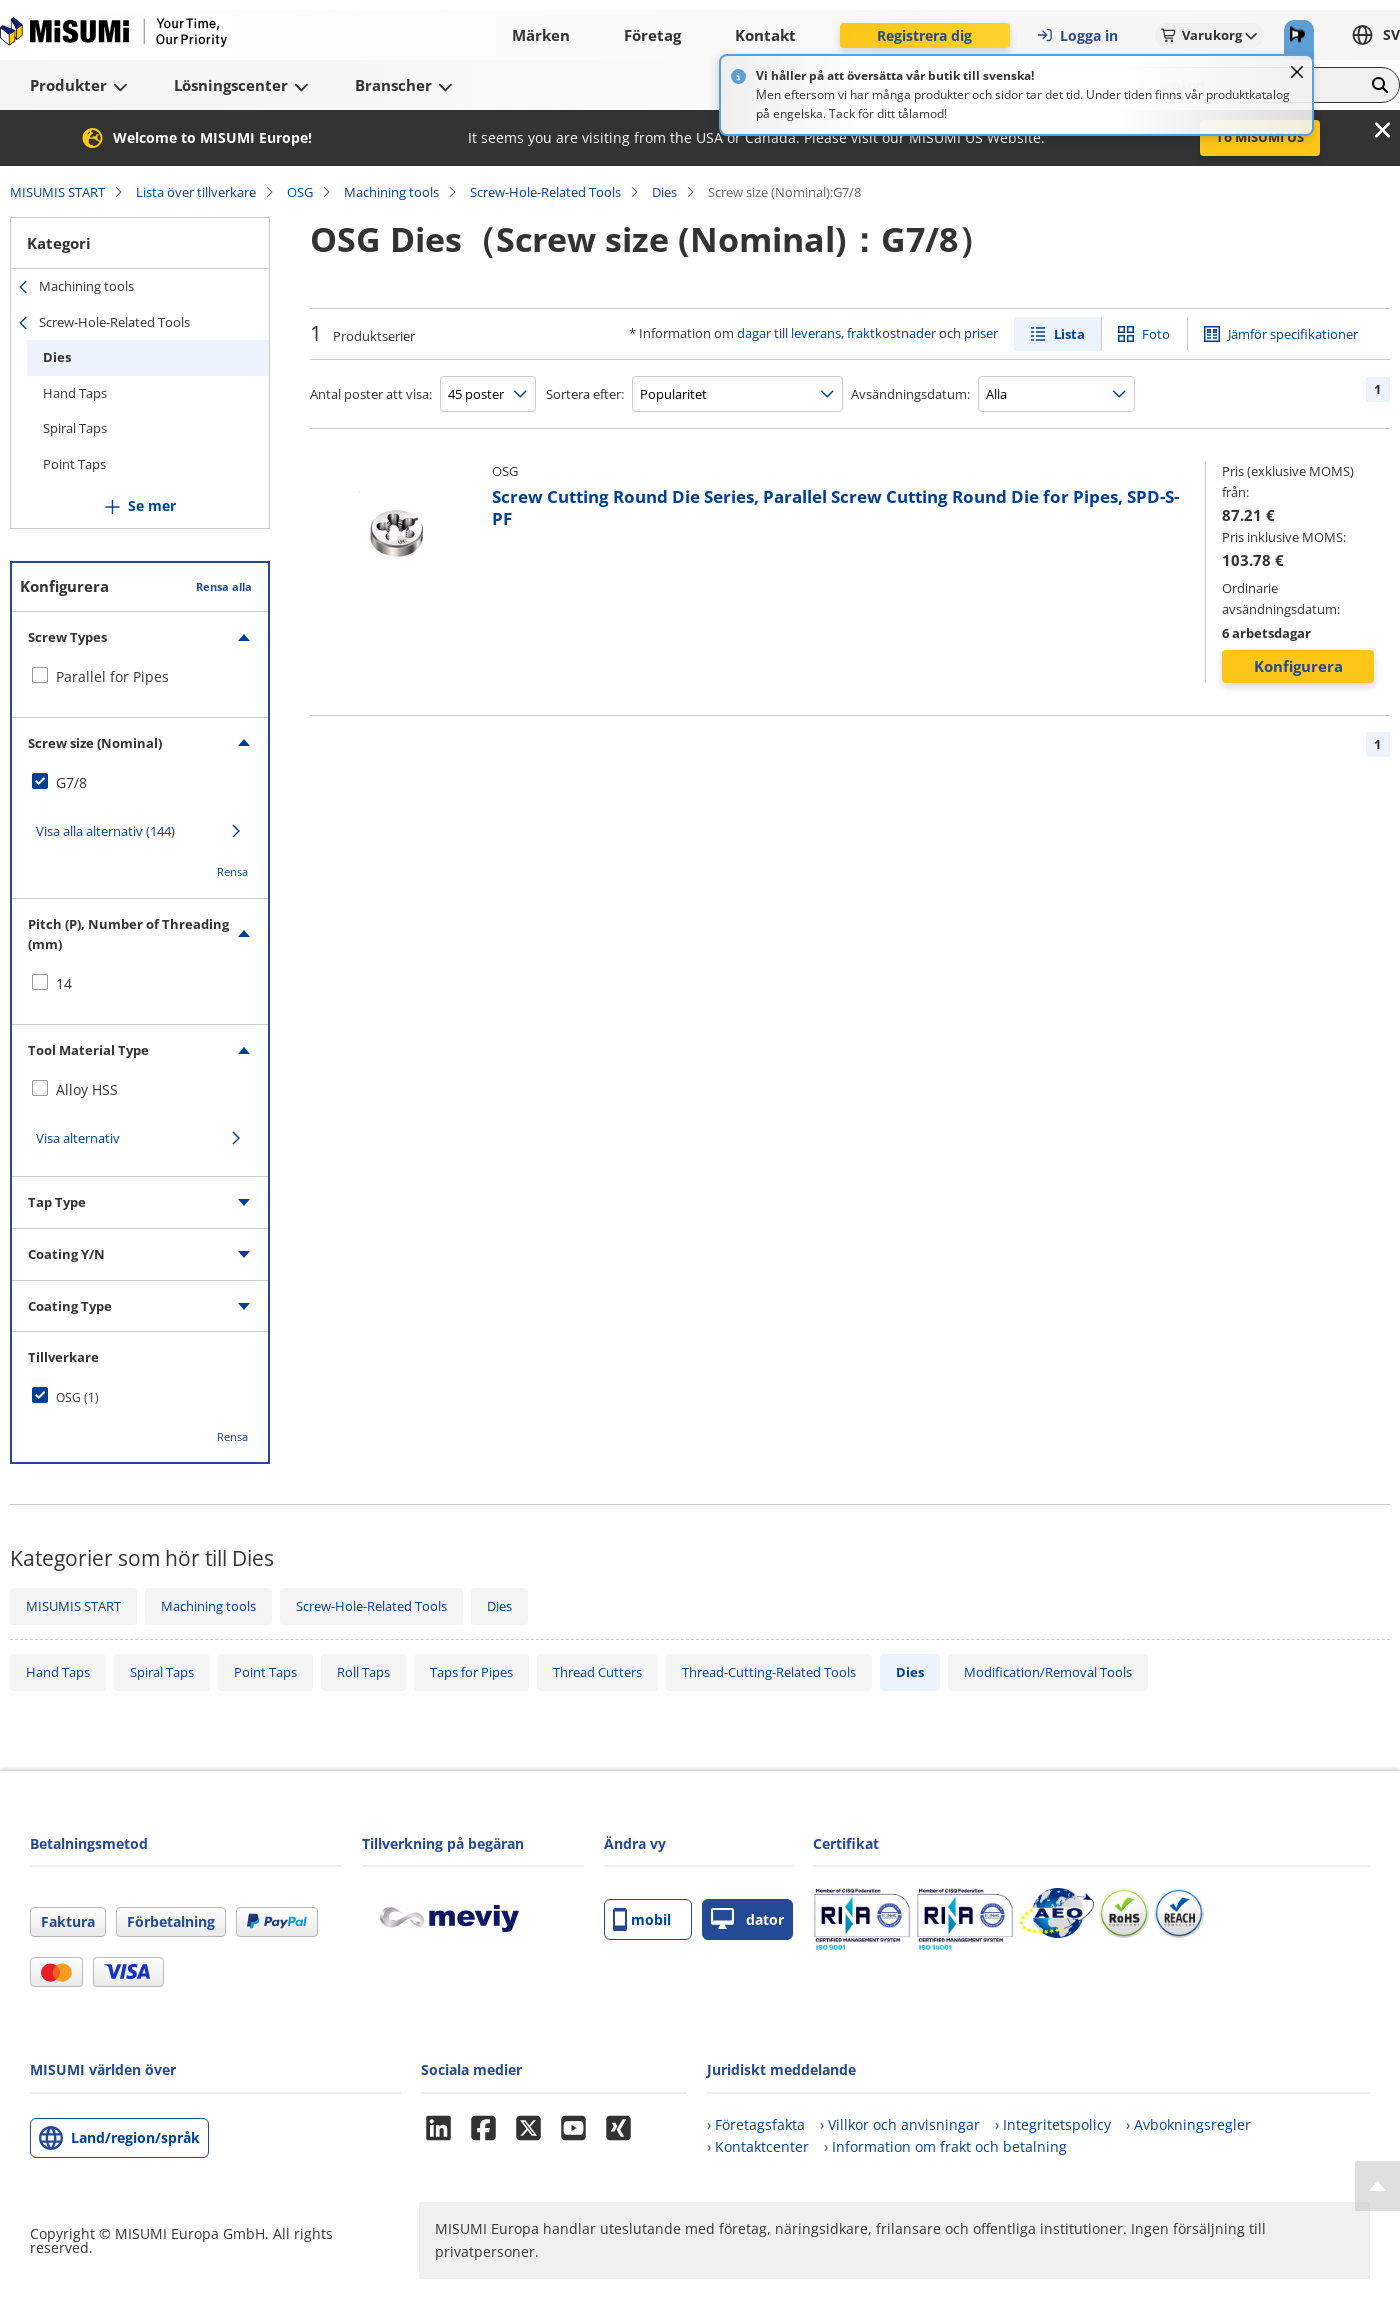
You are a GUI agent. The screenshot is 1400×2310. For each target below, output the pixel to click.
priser (981, 333)
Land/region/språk (135, 2137)
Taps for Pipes (471, 1672)
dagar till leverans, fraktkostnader (836, 333)
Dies (664, 192)
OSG (300, 192)
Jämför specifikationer (1293, 334)
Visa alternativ (78, 1138)
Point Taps (74, 464)
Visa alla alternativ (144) (105, 831)
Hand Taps (75, 393)
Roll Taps (363, 1672)
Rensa (232, 871)
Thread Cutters (597, 1672)
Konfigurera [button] (1298, 666)
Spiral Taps (75, 428)
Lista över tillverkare (196, 192)
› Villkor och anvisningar (900, 2124)
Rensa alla (224, 586)
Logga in (1077, 35)
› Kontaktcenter (758, 2146)
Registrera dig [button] (924, 35)
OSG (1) (77, 1397)
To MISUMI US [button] (1260, 137)
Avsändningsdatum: (910, 394)
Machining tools (391, 192)
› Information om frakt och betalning (945, 2146)
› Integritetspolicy (1053, 2124)
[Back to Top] (1377, 2186)
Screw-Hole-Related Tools (545, 192)
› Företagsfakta (756, 2124)
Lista (1069, 334)
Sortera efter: (585, 394)
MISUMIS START (57, 192)
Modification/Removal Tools (1048, 1672)
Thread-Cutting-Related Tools (769, 1672)
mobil (642, 1919)
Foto (1156, 334)
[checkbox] (140, 677)
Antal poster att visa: (371, 394)
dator (747, 1919)
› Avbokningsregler (1188, 2124)
